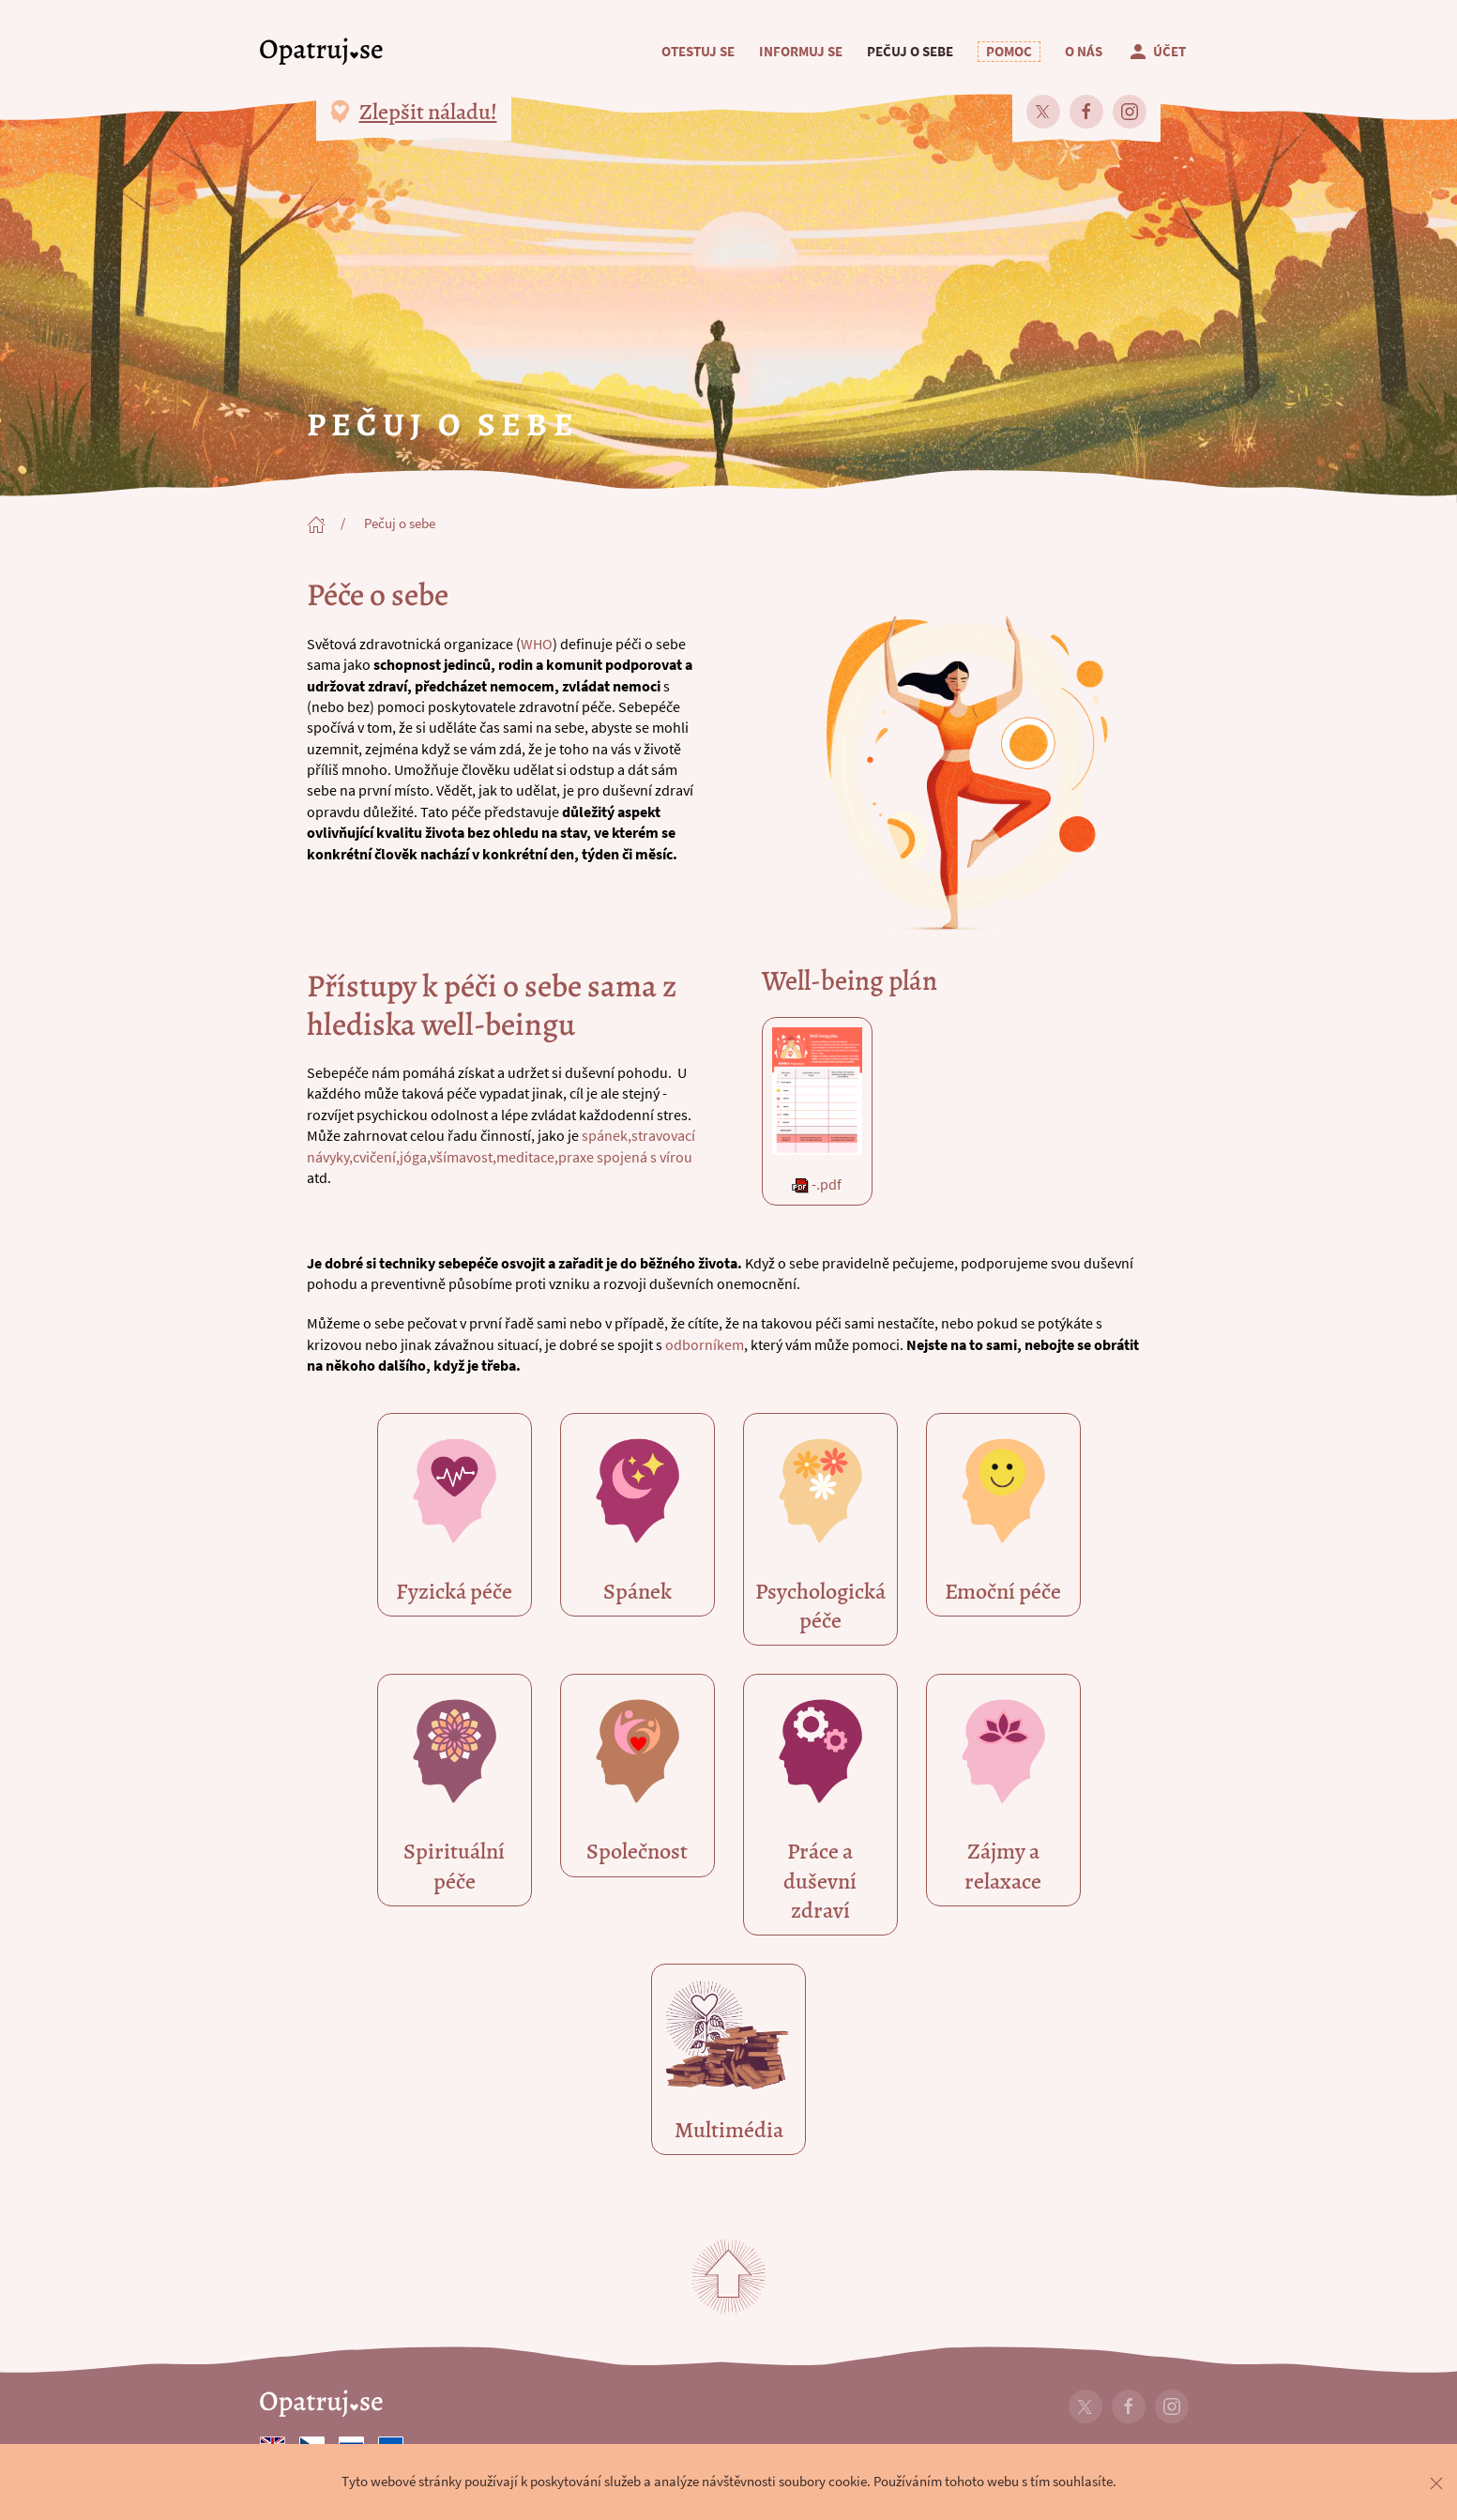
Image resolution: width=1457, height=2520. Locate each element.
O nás (1083, 51)
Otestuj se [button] (698, 51)
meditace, (527, 1156)
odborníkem (703, 1344)
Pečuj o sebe (399, 523)
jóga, (415, 1156)
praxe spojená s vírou (625, 1156)
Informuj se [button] (800, 51)
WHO (537, 643)
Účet (1156, 51)
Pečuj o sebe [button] (910, 51)
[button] (1009, 51)
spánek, (606, 1135)
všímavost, (463, 1156)
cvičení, (376, 1156)
